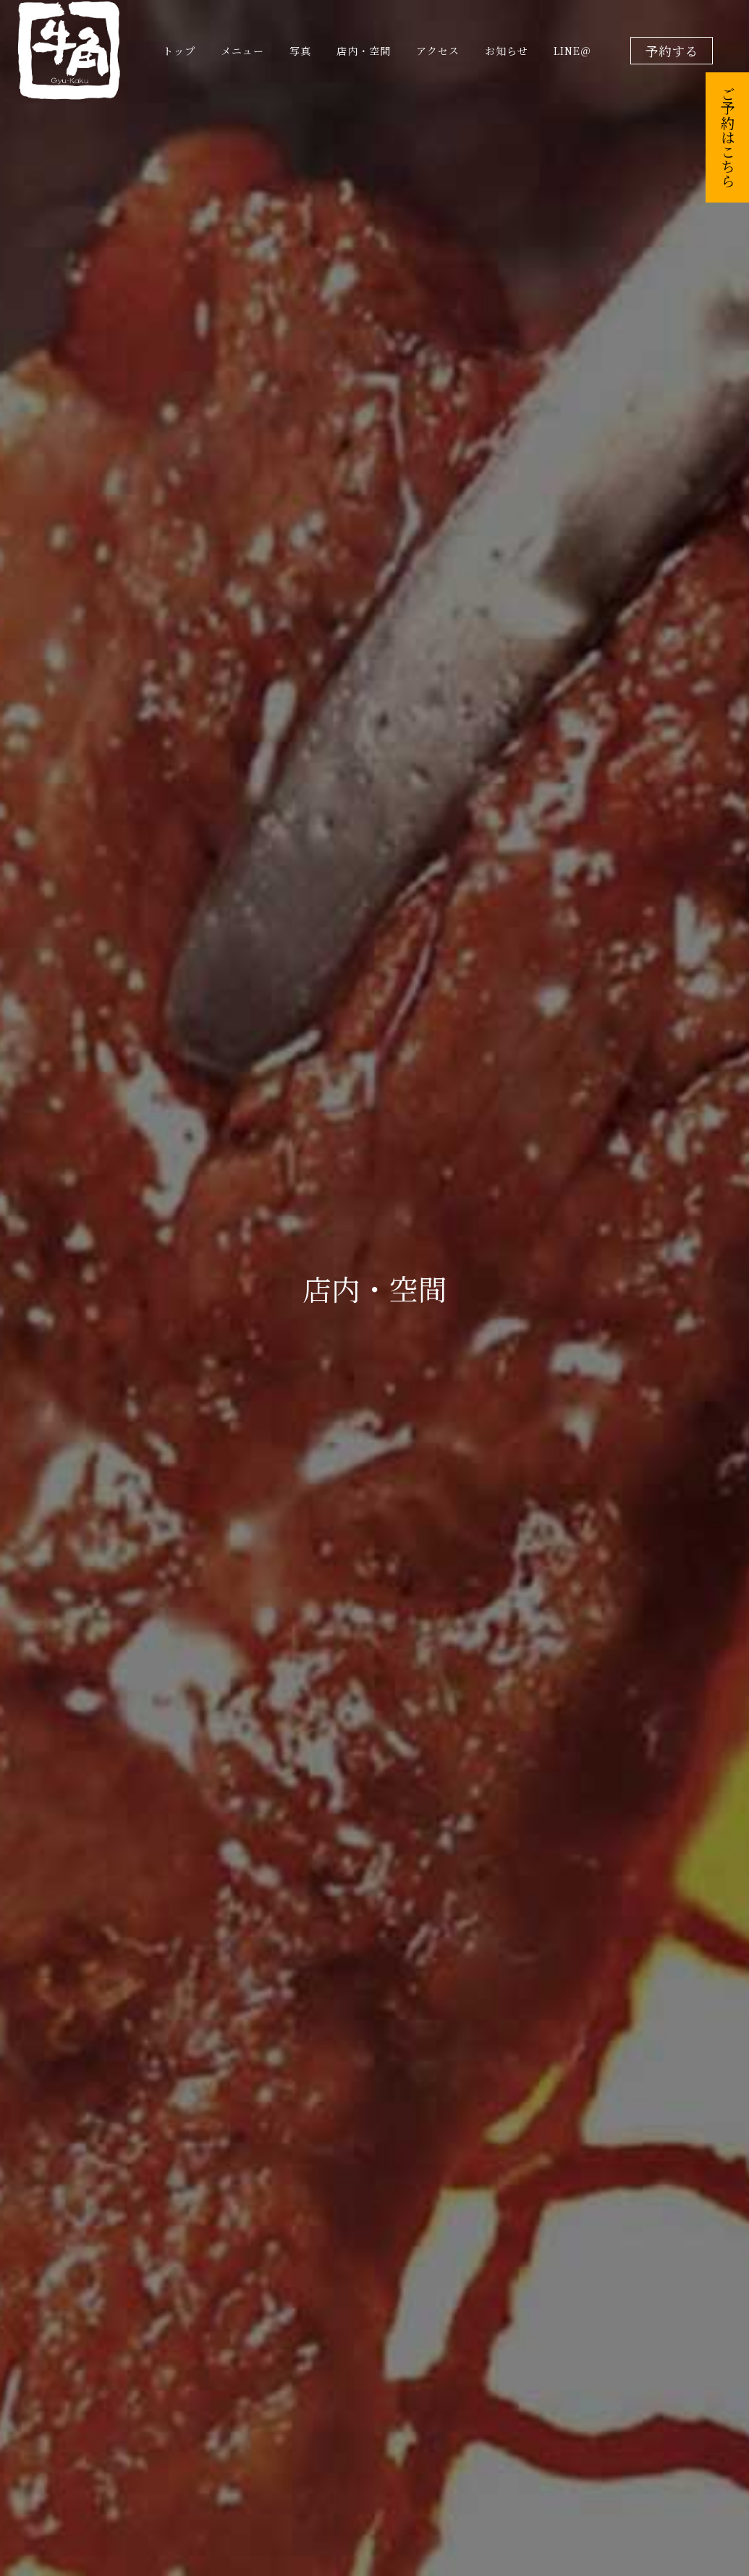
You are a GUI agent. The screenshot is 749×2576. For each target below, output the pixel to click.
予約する (672, 50)
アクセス (438, 50)
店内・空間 (364, 50)
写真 (300, 50)
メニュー (242, 50)
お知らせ (506, 50)
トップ (179, 50)
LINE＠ (572, 50)
